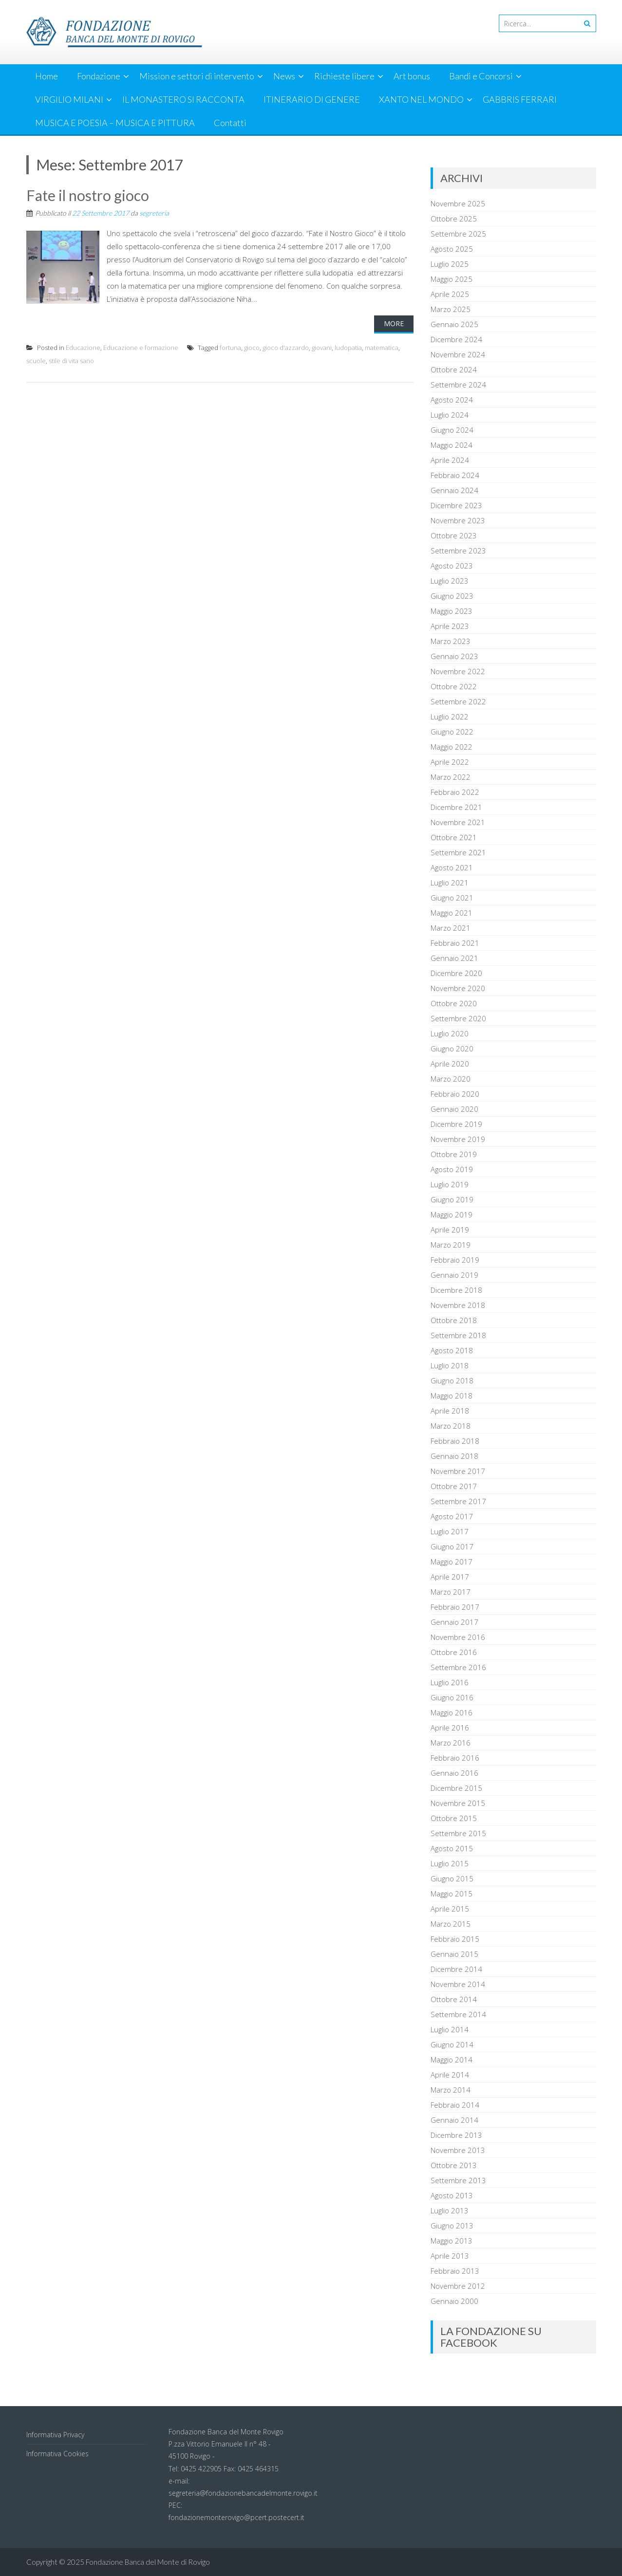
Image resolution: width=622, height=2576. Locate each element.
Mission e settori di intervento (196, 76)
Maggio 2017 (451, 1561)
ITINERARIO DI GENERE (312, 99)
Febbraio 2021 (455, 943)
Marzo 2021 (451, 928)
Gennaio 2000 (454, 2301)
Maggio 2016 (451, 1712)
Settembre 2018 (458, 1335)
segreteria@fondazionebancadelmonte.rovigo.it (243, 2493)
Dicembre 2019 (456, 1124)
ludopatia (348, 347)
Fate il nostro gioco (87, 195)
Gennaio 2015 (454, 1954)
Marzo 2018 (451, 1426)
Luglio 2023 (450, 581)
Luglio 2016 (450, 1682)
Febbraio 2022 (455, 792)
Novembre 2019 (458, 1139)
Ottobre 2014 (454, 1999)
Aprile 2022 (450, 762)
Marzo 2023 (451, 641)
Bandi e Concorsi (481, 76)
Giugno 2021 (452, 897)
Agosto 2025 (452, 249)
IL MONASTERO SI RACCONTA (183, 99)
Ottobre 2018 (454, 1320)
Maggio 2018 (451, 1395)
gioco (252, 347)
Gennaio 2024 (454, 490)
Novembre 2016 (458, 1637)
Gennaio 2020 (454, 1109)
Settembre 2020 (458, 1018)
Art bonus (412, 76)
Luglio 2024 (450, 415)
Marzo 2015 (451, 1924)
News (284, 76)
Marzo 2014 (451, 2090)
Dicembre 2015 (456, 1788)
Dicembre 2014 (456, 1969)
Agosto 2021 (452, 867)
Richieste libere (344, 76)
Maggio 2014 (451, 2059)
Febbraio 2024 (455, 475)
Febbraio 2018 (455, 1441)
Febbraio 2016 (455, 1758)
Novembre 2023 (458, 520)
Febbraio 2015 (455, 1939)
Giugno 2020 (452, 1048)
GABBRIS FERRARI (520, 99)
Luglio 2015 (450, 1863)
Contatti (230, 122)
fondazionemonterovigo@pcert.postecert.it (236, 2517)
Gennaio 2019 (454, 1275)
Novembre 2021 (458, 822)
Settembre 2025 (458, 234)
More (394, 323)
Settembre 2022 (458, 701)
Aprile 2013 (450, 2256)
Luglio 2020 (450, 1033)
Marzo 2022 (451, 777)
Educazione (83, 347)
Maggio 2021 (451, 913)
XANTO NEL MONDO (421, 99)
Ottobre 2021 (454, 837)
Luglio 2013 (450, 2210)
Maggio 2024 (451, 445)
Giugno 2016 (452, 1697)
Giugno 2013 (452, 2225)
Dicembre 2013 (456, 2135)
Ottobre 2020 (454, 1003)
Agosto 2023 (452, 565)
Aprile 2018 (450, 1411)
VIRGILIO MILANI (69, 99)
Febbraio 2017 (455, 1607)
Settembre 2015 (458, 1833)
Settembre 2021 (458, 852)
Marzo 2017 (451, 1592)
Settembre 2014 (458, 2014)
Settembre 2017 (458, 1501)
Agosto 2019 (452, 1169)
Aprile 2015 (450, 1909)
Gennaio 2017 (454, 1622)
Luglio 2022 (450, 716)
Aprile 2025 (450, 294)
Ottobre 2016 (454, 1652)
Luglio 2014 (450, 2029)
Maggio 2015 (451, 1893)
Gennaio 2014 (454, 2120)
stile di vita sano (71, 360)
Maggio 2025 (451, 279)
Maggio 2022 (451, 747)
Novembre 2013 (458, 2150)
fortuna (230, 347)
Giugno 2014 (452, 2044)
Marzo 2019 (451, 1245)
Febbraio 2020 (455, 1094)
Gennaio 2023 (454, 656)
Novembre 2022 (458, 671)
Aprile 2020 (450, 1063)
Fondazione (98, 76)
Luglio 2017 (450, 1531)
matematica (381, 347)
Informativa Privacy (55, 2434)
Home (46, 76)
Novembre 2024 (458, 354)
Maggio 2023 (451, 611)
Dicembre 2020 (456, 973)
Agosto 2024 (452, 400)
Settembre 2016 (458, 1667)
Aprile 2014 (450, 2074)
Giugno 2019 (452, 1199)
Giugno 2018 (452, 1380)
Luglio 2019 (450, 1184)
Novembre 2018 (458, 1305)
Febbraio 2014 (455, 2105)
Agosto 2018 (452, 1350)
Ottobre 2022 (454, 686)
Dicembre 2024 (456, 339)
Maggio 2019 (451, 1214)
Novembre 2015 (458, 1803)
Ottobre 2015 (454, 1818)
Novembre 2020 (458, 988)
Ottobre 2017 (454, 1486)
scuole (36, 360)
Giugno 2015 (452, 1878)
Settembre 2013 (458, 2180)
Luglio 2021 (450, 882)
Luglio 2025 (450, 264)
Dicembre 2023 (456, 505)
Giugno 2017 (452, 1546)
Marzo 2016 (451, 1743)
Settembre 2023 (458, 550)
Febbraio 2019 (455, 1260)
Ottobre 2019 (454, 1154)
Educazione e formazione (140, 347)
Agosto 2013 (452, 2195)
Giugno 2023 (452, 596)
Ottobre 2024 (454, 369)
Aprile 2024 (450, 460)
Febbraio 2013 (455, 2271)
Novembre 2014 (458, 1984)
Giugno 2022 (452, 731)
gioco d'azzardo (286, 347)
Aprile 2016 (450, 1727)
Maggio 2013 (451, 2240)
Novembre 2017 (458, 1471)
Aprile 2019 (450, 1229)
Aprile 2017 (450, 1577)
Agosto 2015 (452, 1848)
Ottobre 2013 (454, 2165)
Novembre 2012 (458, 2286)
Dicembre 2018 (456, 1290)
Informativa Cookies (57, 2453)
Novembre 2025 (458, 203)
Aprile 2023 (450, 626)
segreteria (154, 213)
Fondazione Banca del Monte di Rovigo (148, 2562)
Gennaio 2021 (454, 958)
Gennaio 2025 (454, 324)
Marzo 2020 (451, 1079)
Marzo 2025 (451, 309)
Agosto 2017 (452, 1516)
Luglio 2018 (450, 1365)
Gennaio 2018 (454, 1456)
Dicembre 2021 (456, 807)
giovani (322, 347)
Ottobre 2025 (454, 218)
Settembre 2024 (458, 384)
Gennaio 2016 (454, 1773)
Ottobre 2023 (454, 535)
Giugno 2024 (452, 430)
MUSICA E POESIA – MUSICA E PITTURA (115, 122)
